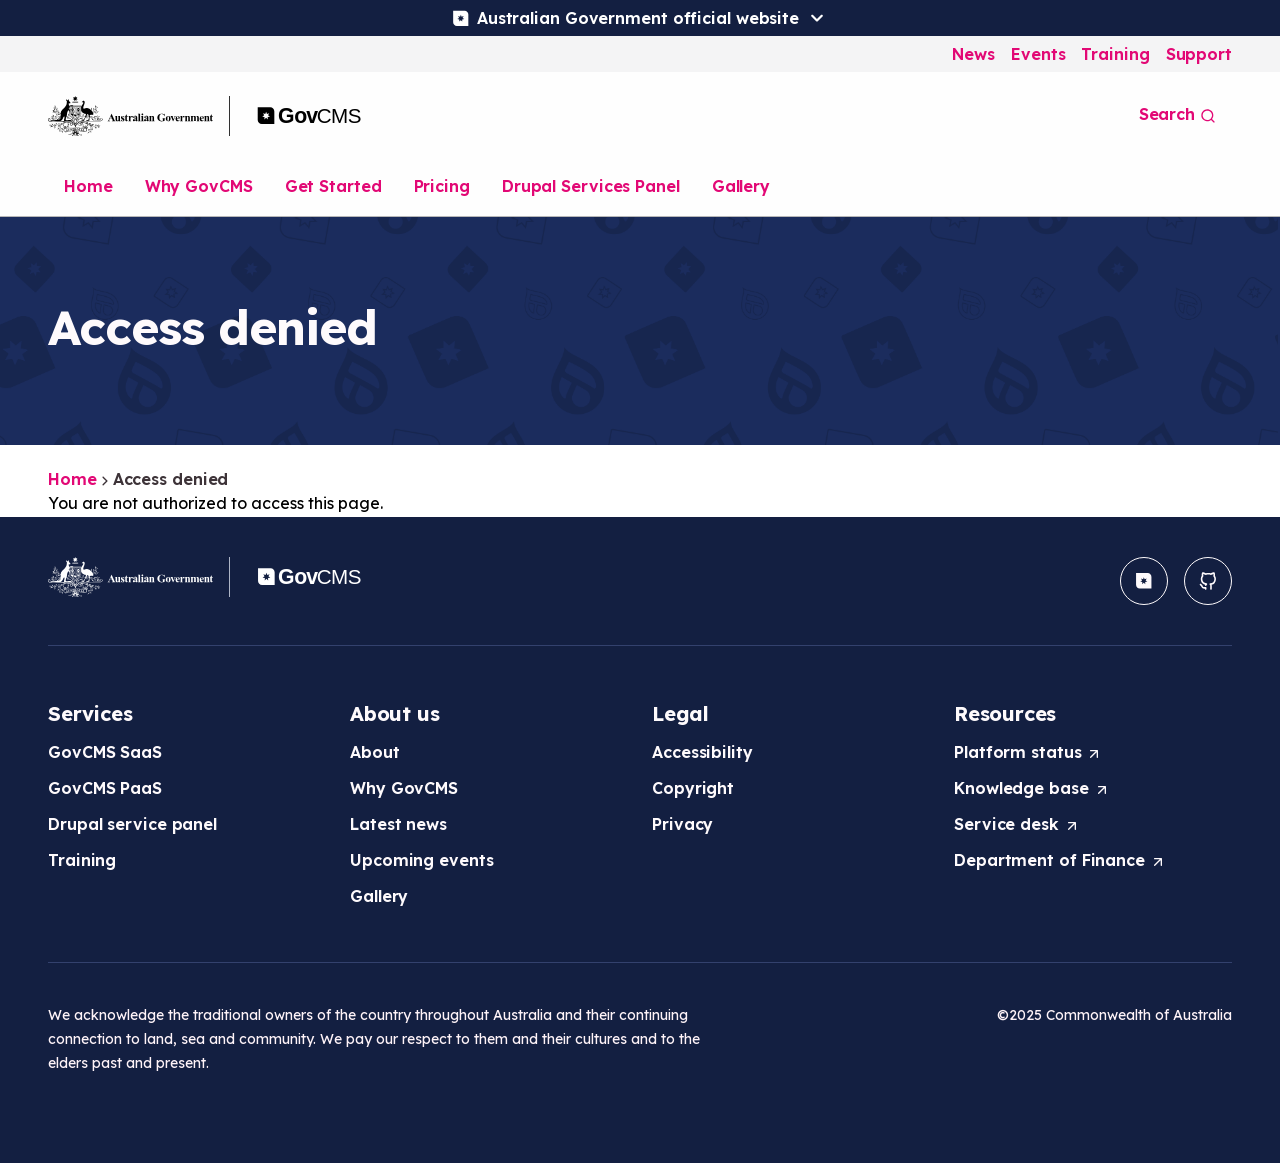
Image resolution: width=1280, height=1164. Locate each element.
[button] (1144, 581)
